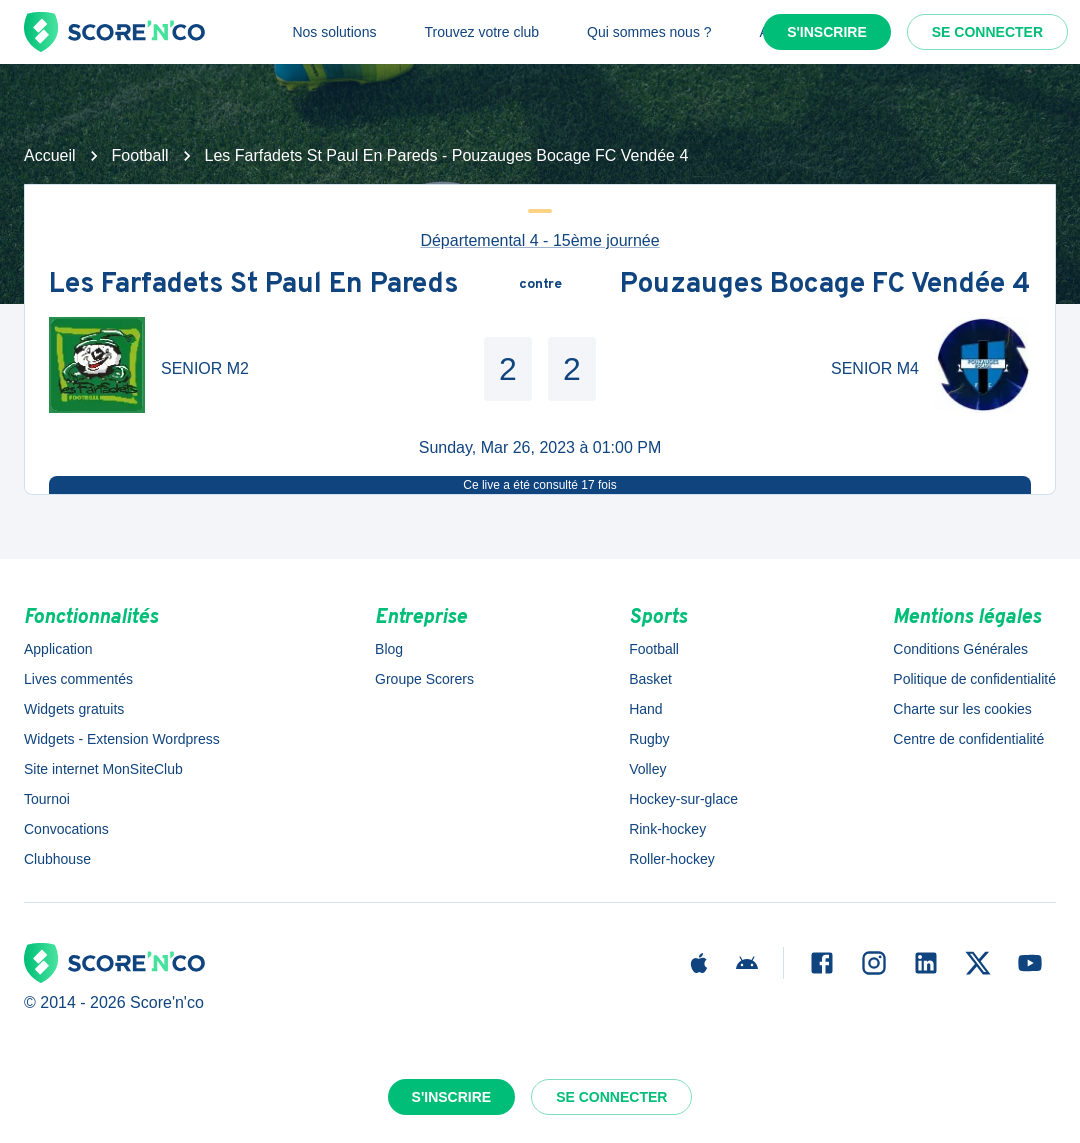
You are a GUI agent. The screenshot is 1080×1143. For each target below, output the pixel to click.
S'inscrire (827, 32)
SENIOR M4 (875, 368)
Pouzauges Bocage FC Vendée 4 (825, 285)
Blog (389, 649)
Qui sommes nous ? (649, 32)
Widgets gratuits (74, 709)
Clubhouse (57, 859)
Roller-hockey (672, 859)
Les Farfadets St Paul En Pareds (253, 285)
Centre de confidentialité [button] (968, 739)
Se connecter (987, 32)
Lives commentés (78, 679)
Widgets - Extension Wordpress (122, 739)
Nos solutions (334, 32)
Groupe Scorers (424, 679)
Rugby (649, 739)
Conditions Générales (960, 649)
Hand (645, 709)
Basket (650, 679)
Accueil (50, 155)
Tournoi (47, 799)
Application (58, 649)
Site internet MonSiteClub (103, 769)
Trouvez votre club (481, 32)
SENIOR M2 (205, 368)
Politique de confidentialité (974, 679)
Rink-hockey (667, 829)
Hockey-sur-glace (683, 799)
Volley (647, 769)
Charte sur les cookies (962, 709)
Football (140, 155)
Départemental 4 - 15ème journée (539, 240)
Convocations (66, 829)
